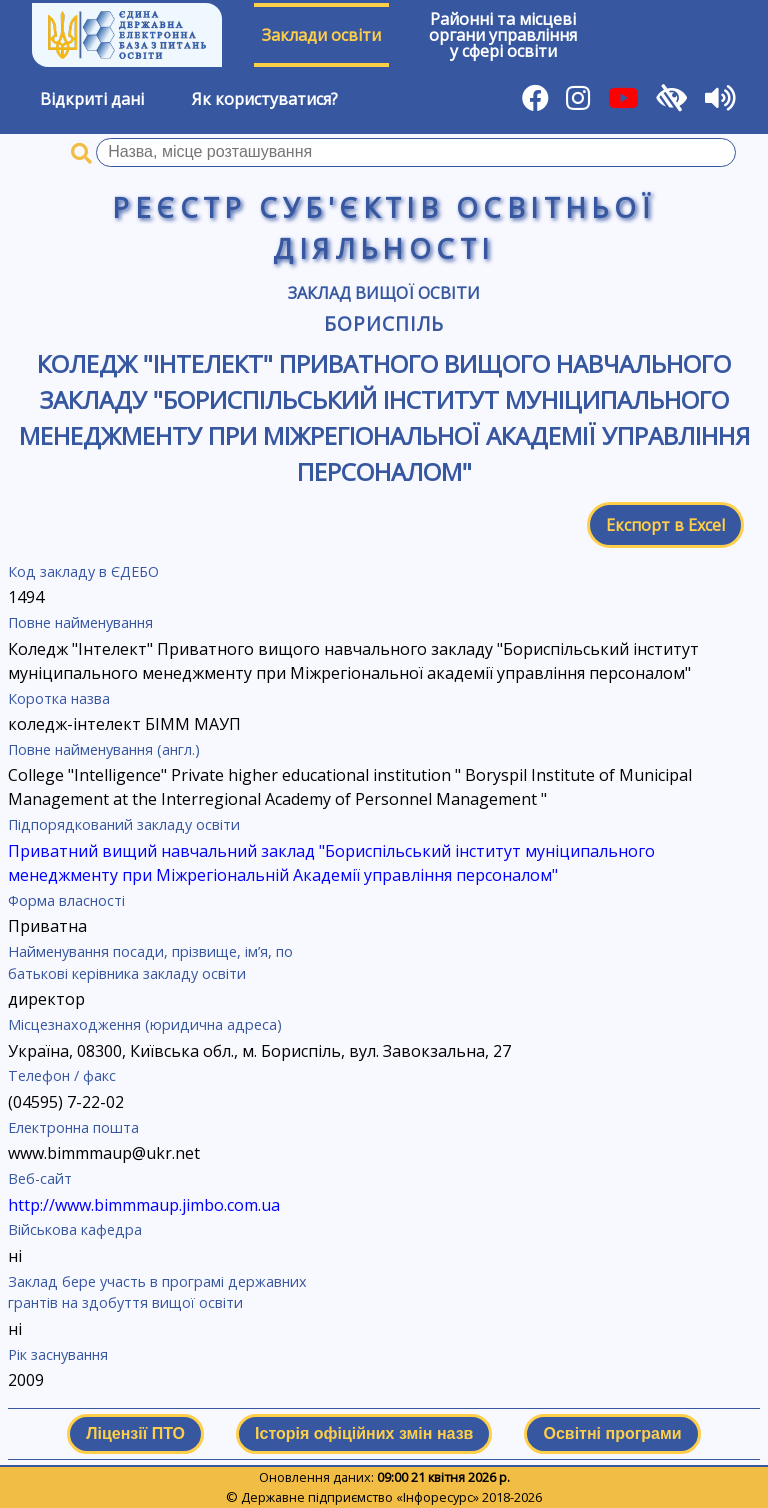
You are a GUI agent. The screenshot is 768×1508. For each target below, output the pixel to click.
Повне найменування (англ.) (104, 749)
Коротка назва (59, 698)
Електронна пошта (73, 1127)
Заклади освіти (321, 35)
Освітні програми (612, 1433)
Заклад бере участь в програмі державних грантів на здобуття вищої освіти (157, 1292)
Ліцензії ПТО (135, 1433)
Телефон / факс (62, 1075)
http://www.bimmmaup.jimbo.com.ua (144, 1205)
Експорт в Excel (665, 525)
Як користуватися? (265, 99)
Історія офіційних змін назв (364, 1433)
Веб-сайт (40, 1178)
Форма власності (66, 900)
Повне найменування (80, 622)
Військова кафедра (75, 1229)
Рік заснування (58, 1354)
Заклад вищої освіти (384, 293)
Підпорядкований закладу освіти (124, 824)
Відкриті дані (92, 99)
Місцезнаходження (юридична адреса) (145, 1024)
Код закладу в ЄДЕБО (83, 571)
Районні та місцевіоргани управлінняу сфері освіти (503, 35)
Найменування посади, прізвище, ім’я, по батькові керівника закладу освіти (150, 962)
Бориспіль (384, 323)
